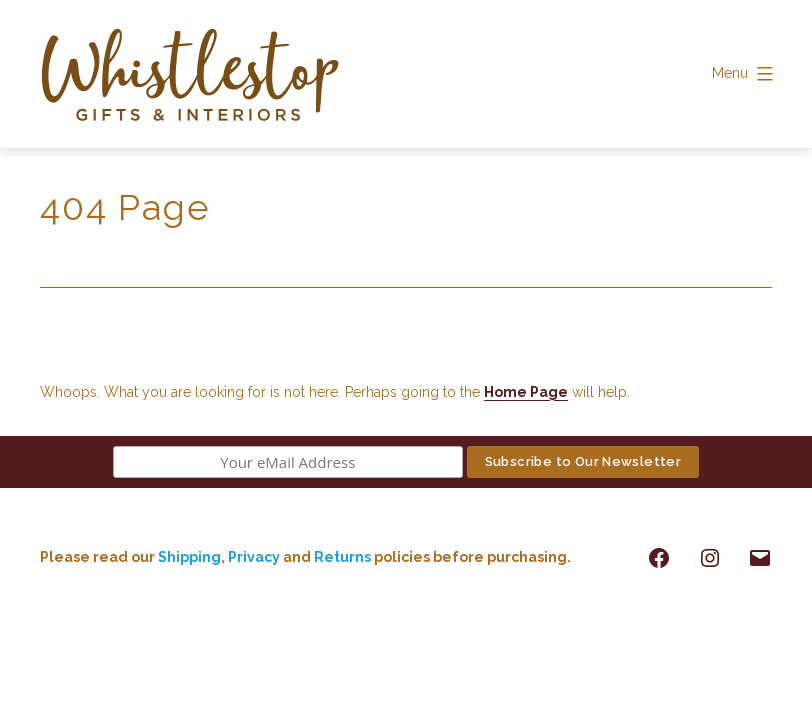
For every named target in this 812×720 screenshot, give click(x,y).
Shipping (189, 557)
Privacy (254, 557)
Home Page (526, 392)
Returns (344, 557)
